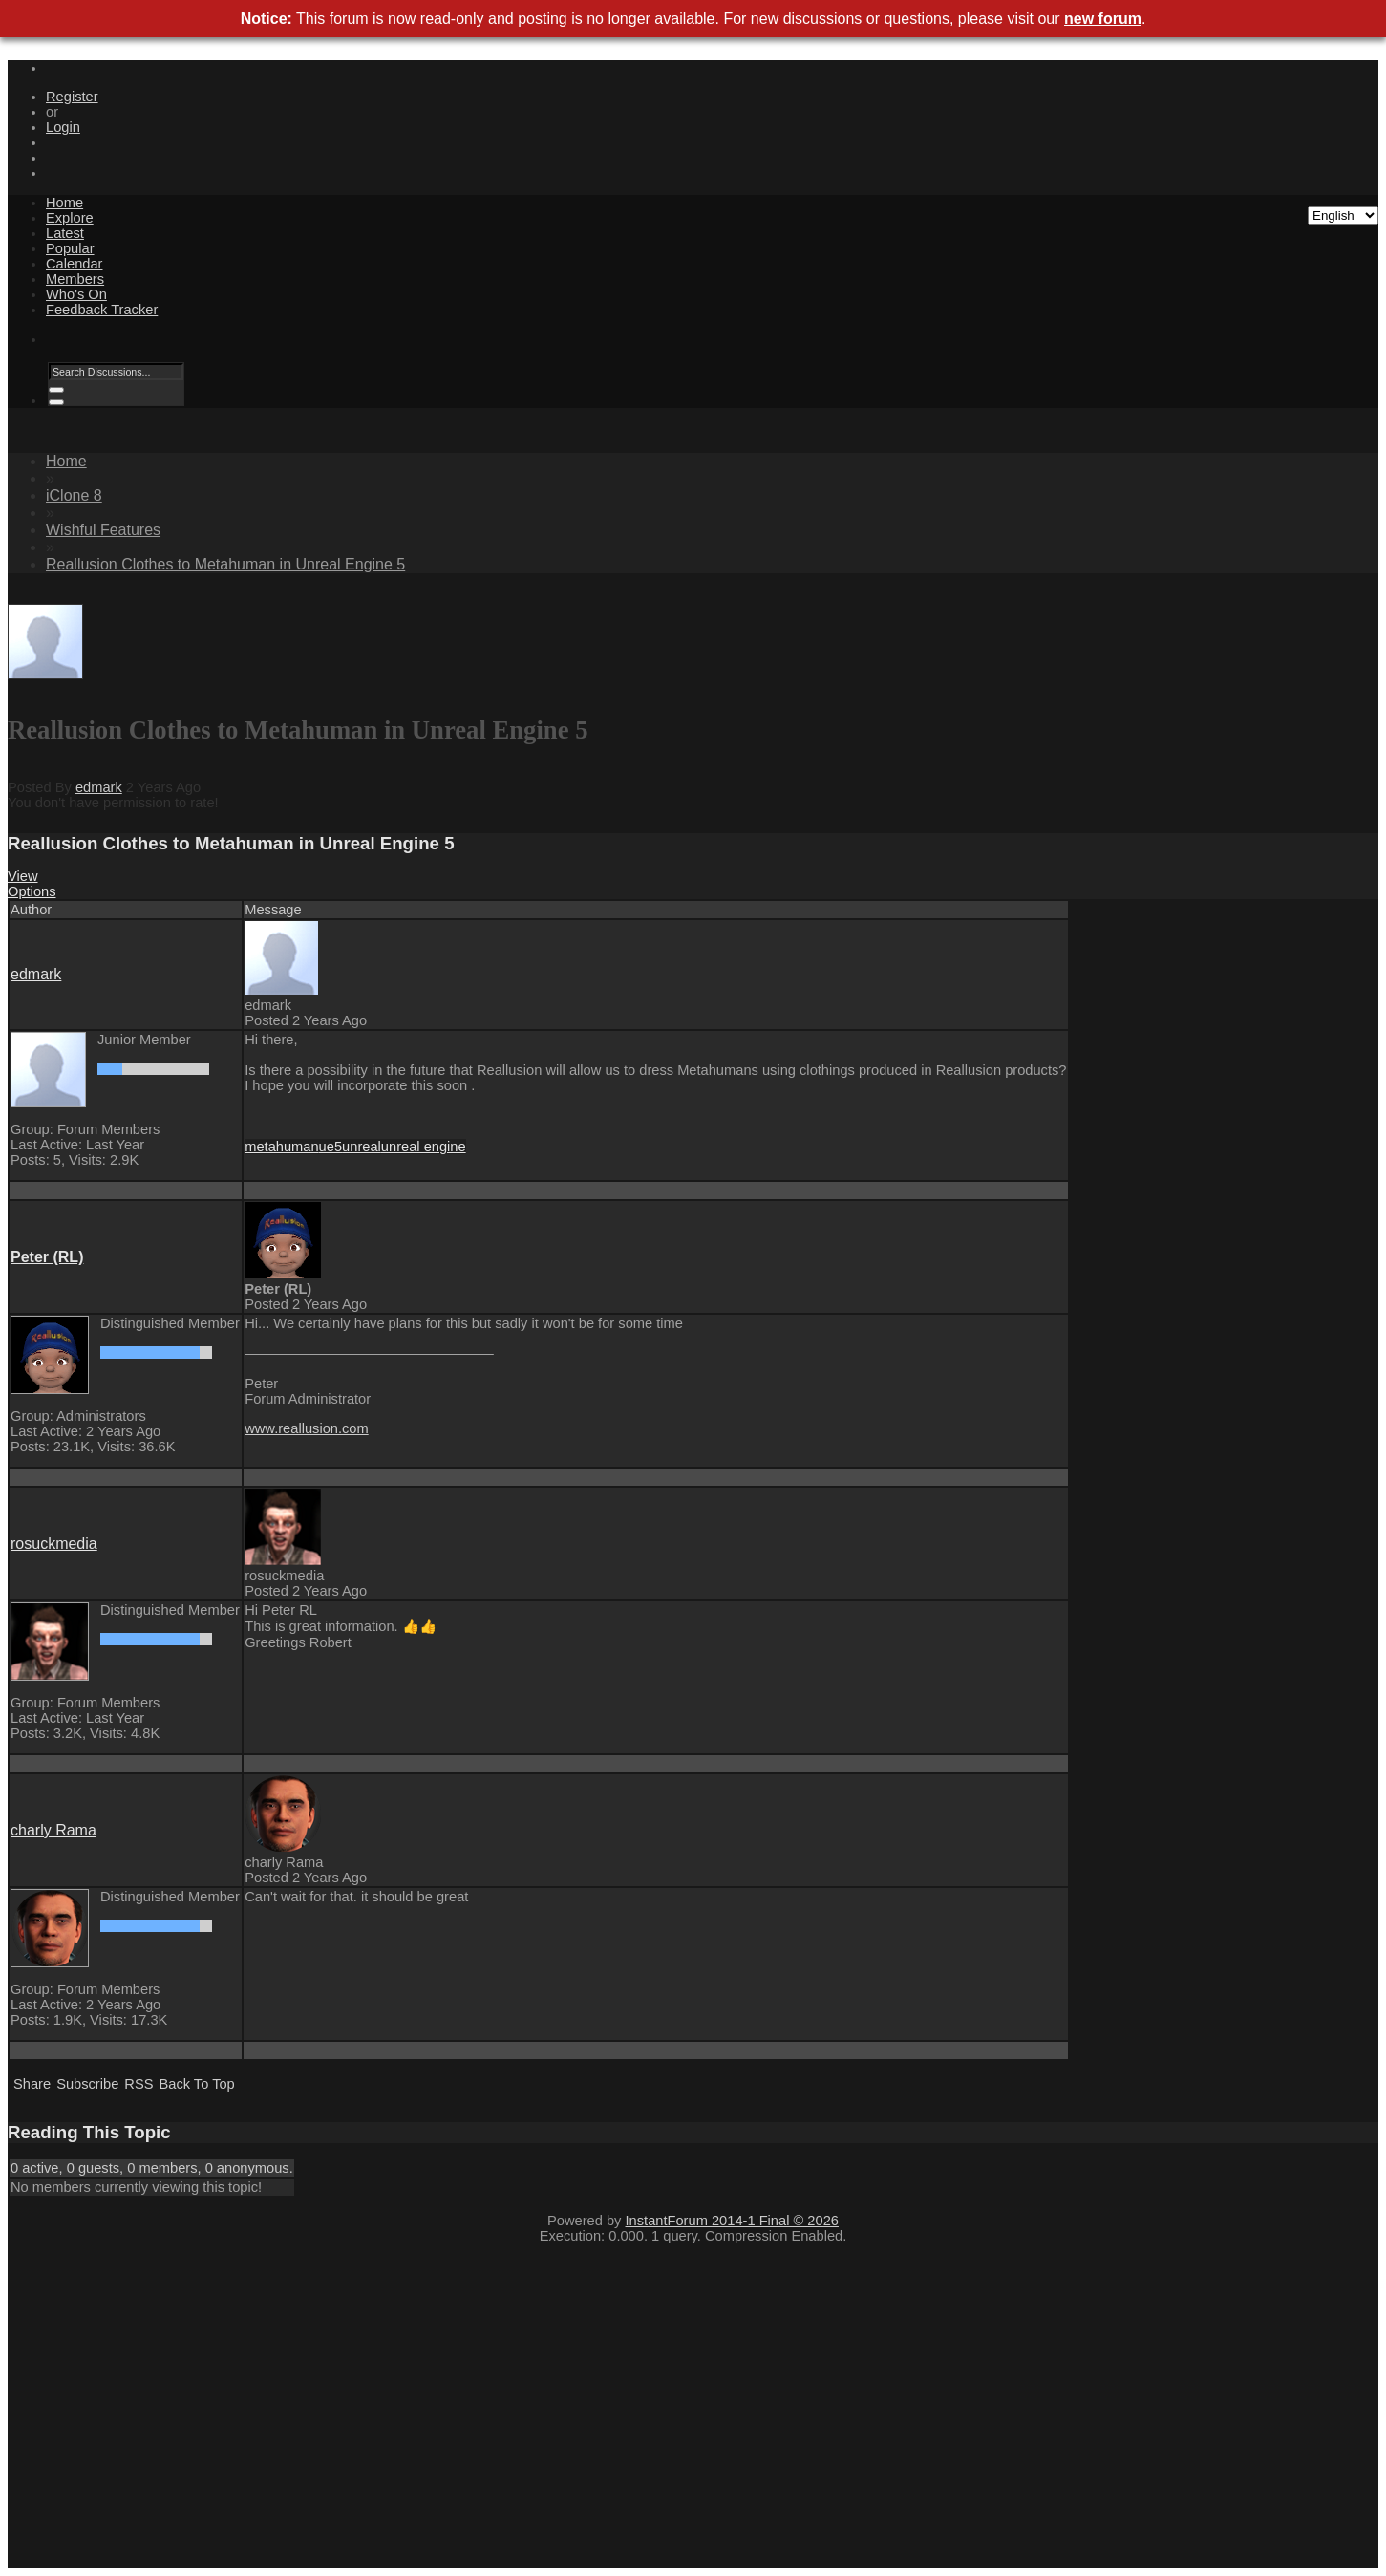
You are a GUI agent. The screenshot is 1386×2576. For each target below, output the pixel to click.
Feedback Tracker (102, 309)
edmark (98, 787)
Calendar (74, 263)
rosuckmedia (54, 1543)
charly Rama (53, 1830)
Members (75, 279)
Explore (70, 217)
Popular (70, 248)
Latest (65, 233)
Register (72, 96)
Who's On (76, 294)
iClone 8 (74, 495)
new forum (1102, 19)
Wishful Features (103, 530)
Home (64, 202)
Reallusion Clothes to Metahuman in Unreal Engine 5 (225, 564)
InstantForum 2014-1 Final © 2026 (732, 2220)
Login (63, 127)
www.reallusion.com (307, 1428)
